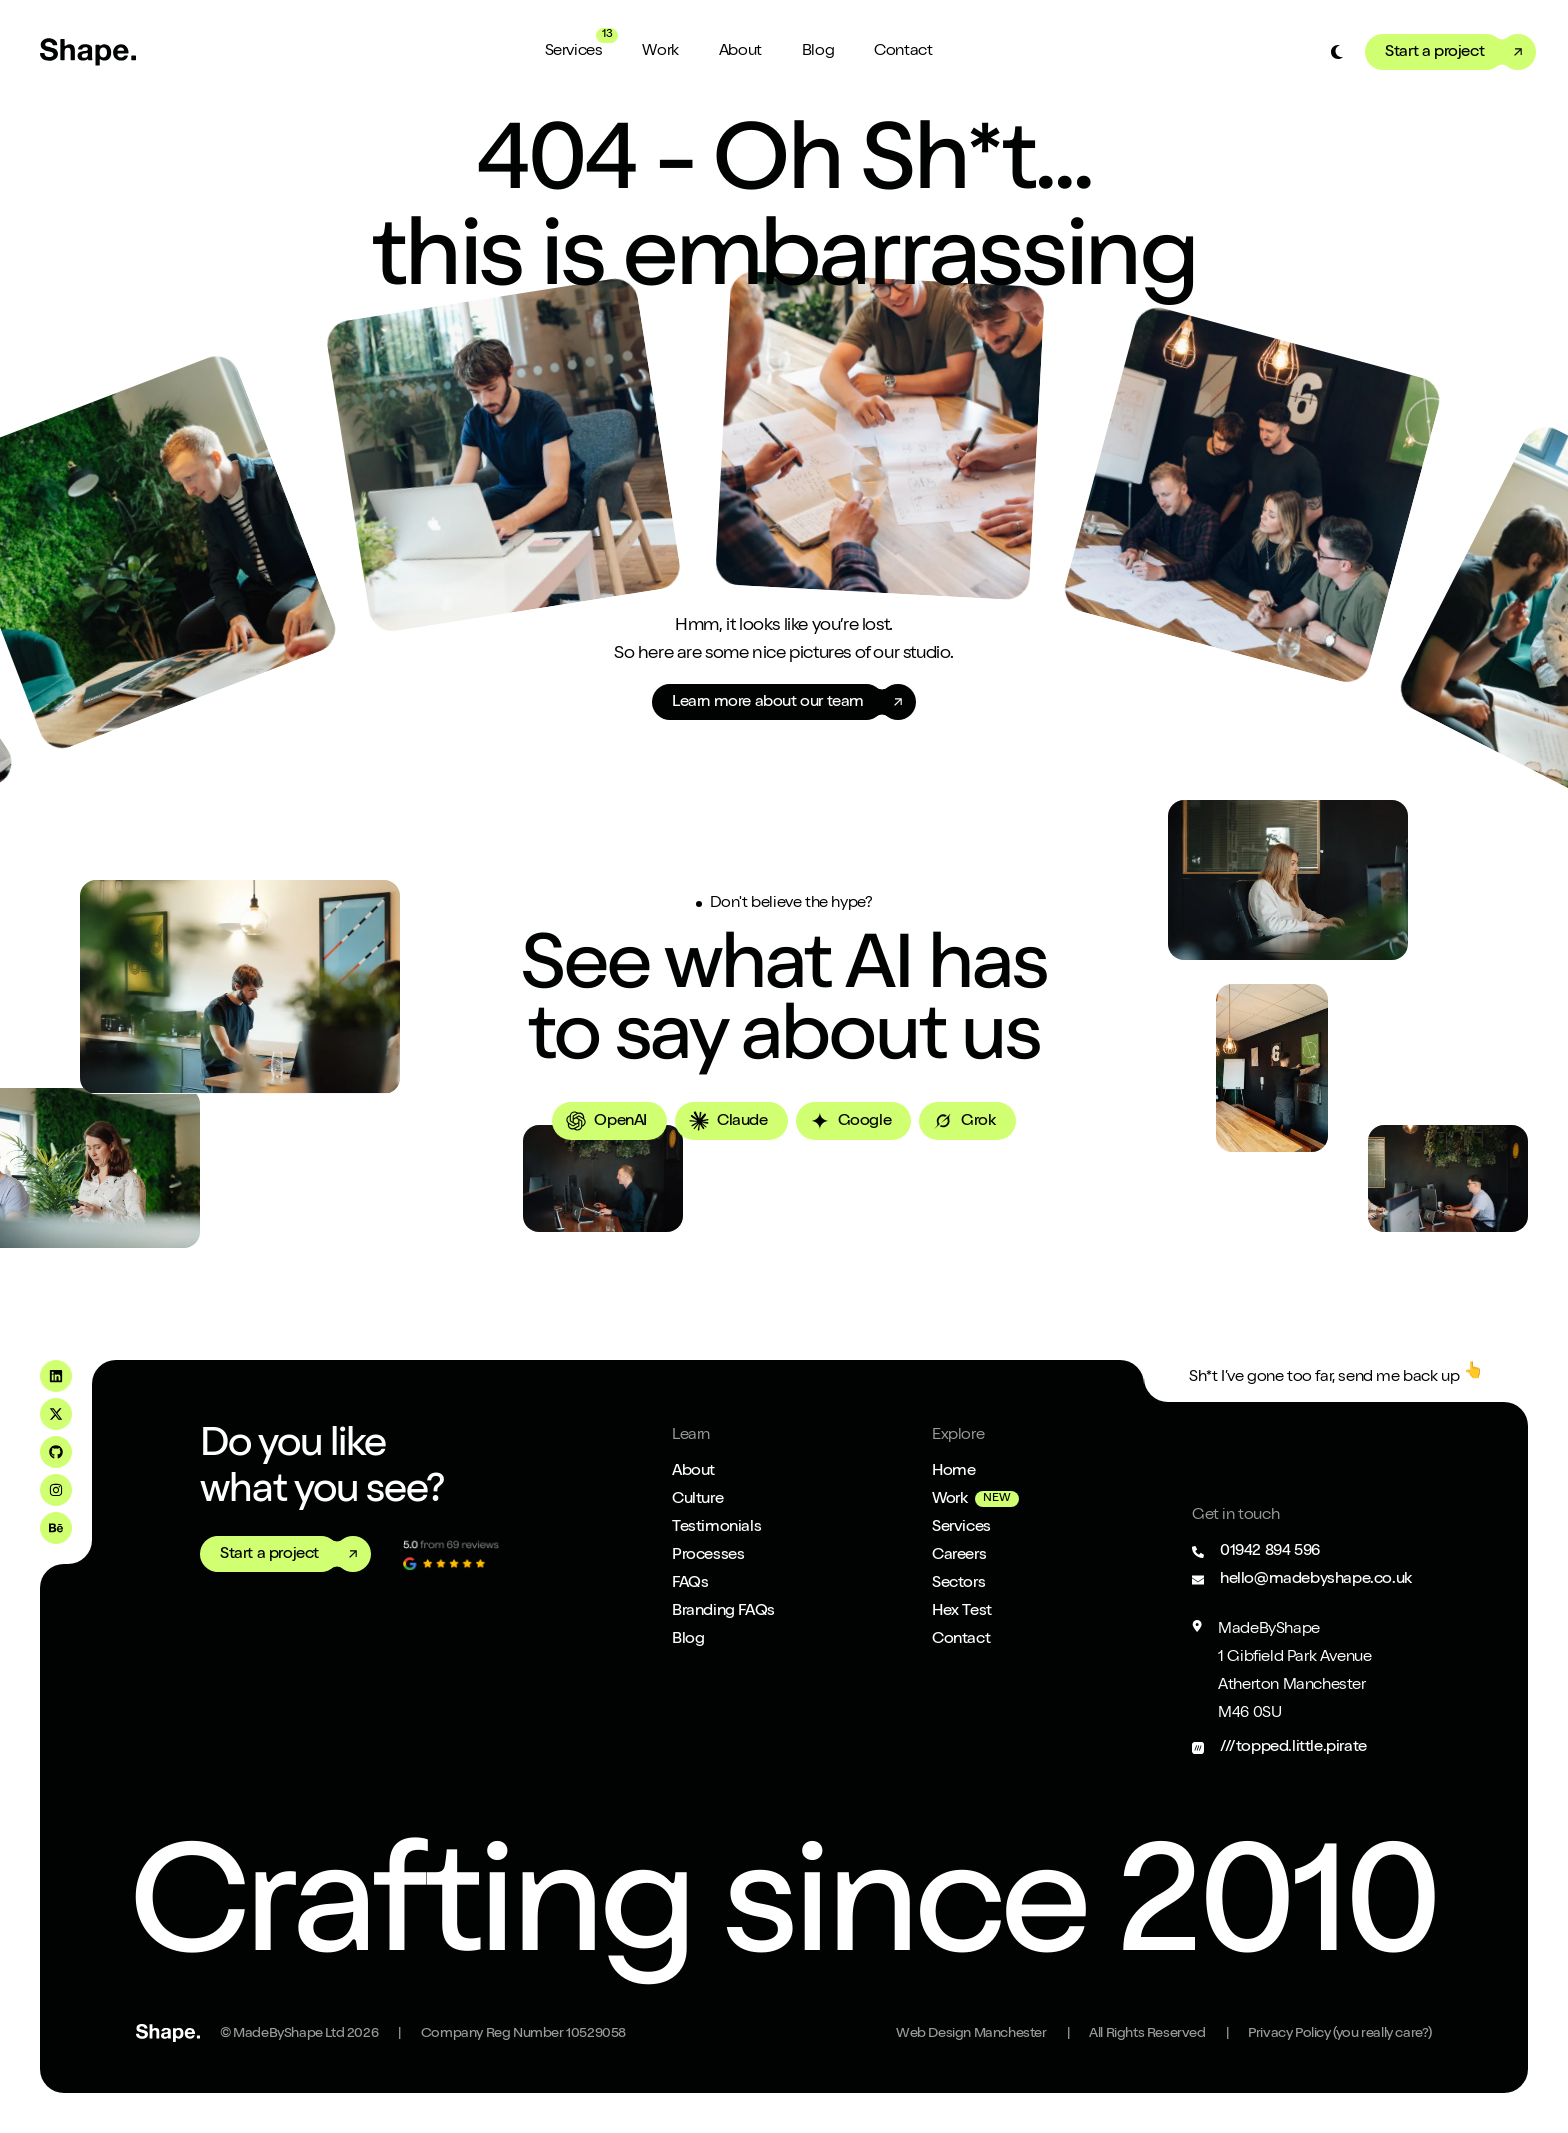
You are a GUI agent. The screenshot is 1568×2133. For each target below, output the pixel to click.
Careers (959, 1556)
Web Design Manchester (971, 2034)
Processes (708, 1556)
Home (953, 1472)
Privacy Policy (1340, 2034)
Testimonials (716, 1528)
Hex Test (962, 1612)
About (740, 52)
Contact (903, 52)
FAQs (690, 1584)
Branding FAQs (723, 1612)
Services (574, 52)
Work (660, 52)
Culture (697, 1500)
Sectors (958, 1584)
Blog (818, 52)
